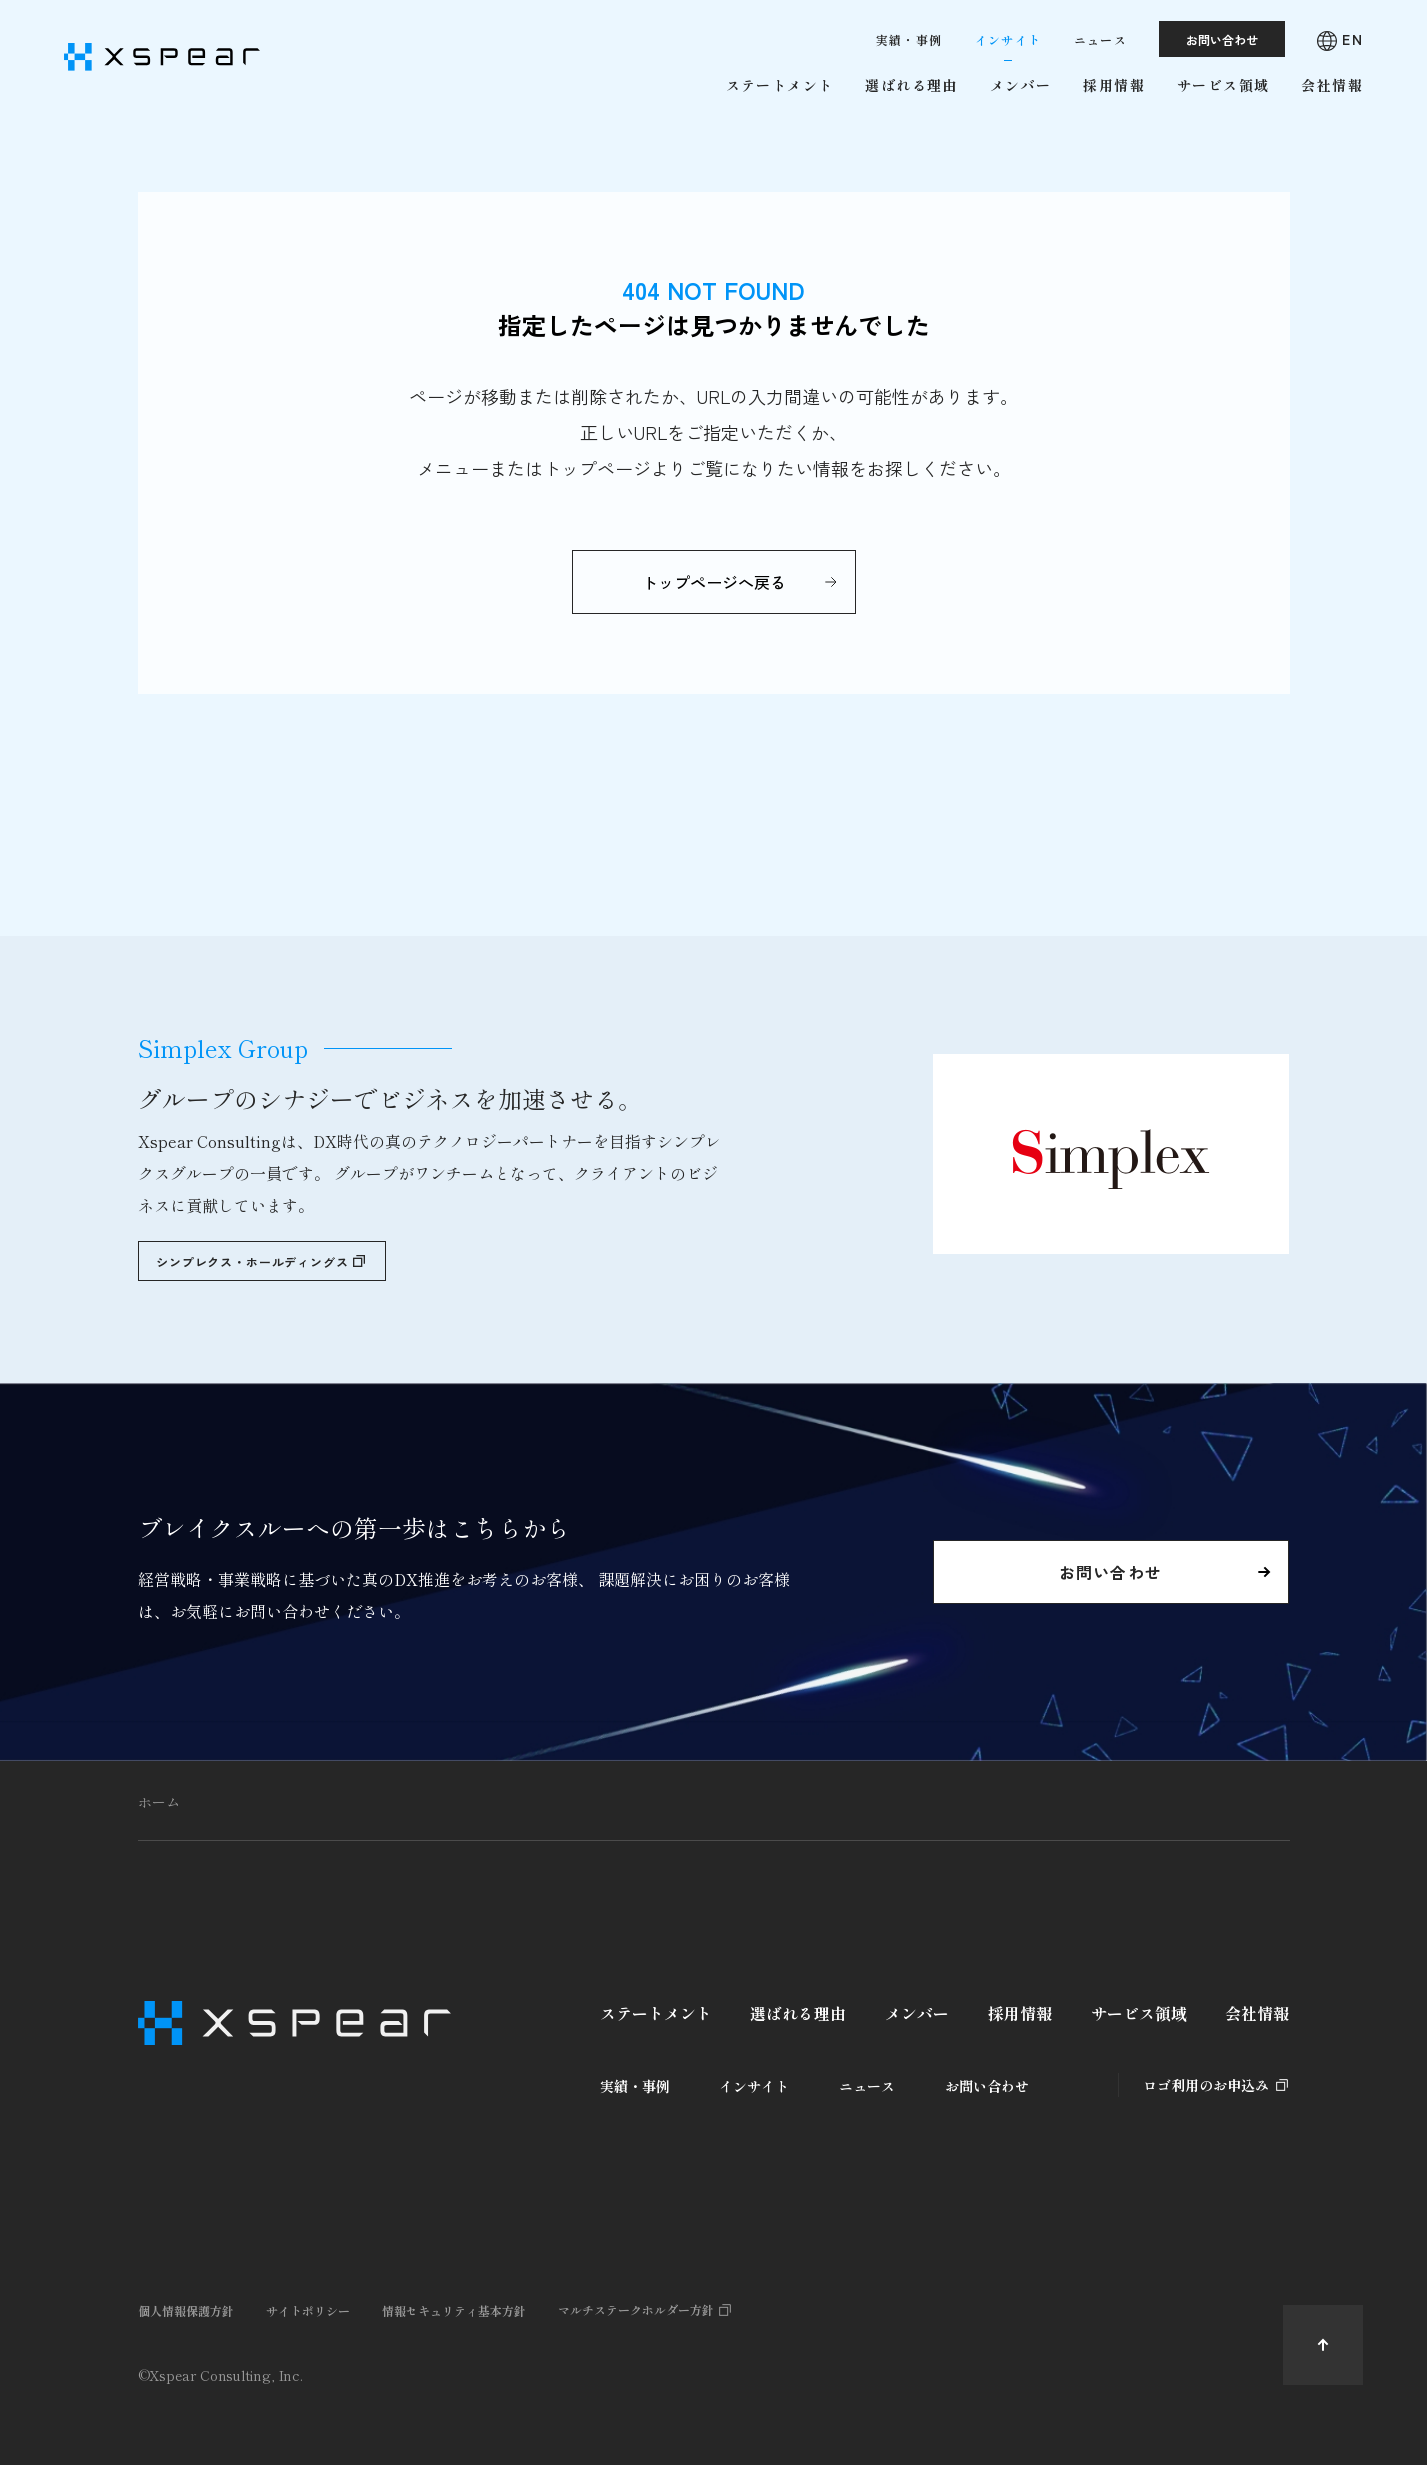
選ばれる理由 (798, 2013)
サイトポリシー (308, 2310)
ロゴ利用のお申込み (1206, 2085)
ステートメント (656, 2013)
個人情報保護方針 (186, 2310)
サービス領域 (1139, 2013)
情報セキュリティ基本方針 (454, 2310)
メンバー (917, 2013)
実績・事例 (635, 2086)
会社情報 (1257, 2013)
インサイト (754, 2086)
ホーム (159, 1802)
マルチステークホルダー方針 (636, 2309)
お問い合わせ (987, 2086)
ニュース (867, 2086)
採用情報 (1020, 2013)
